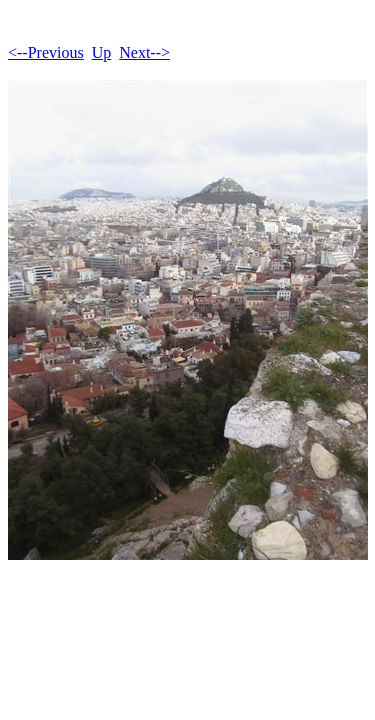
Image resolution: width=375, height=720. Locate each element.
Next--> (144, 52)
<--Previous (46, 52)
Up (102, 52)
